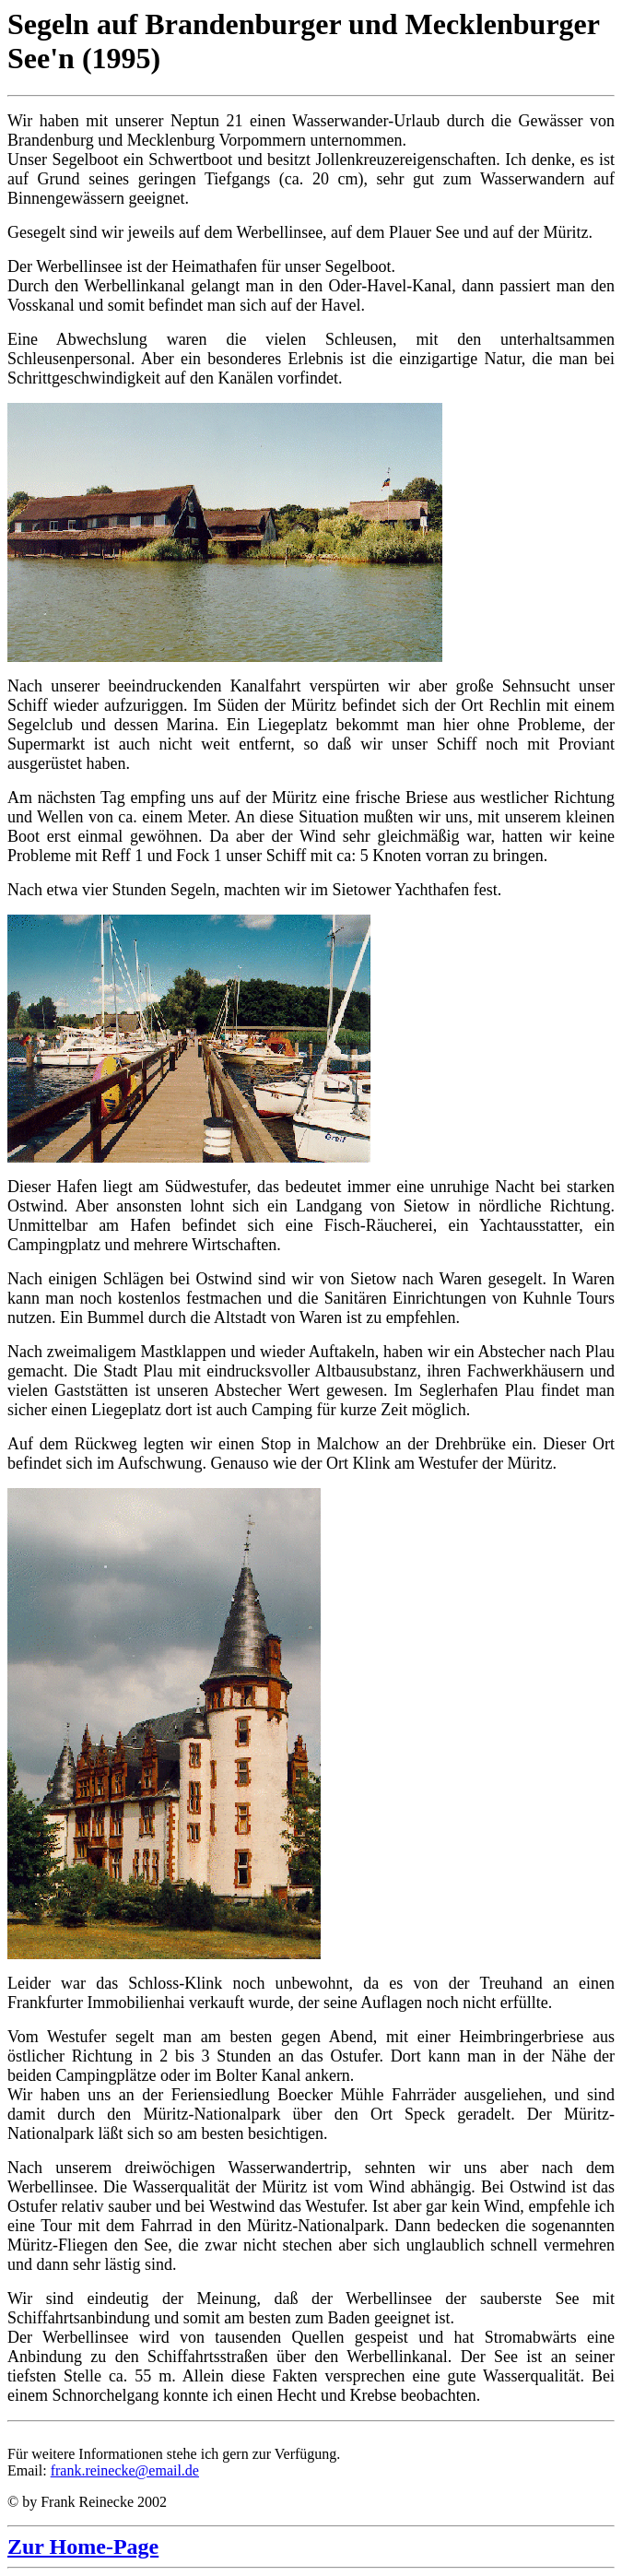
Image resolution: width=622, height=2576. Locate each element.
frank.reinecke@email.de (125, 2470)
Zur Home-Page (82, 2546)
